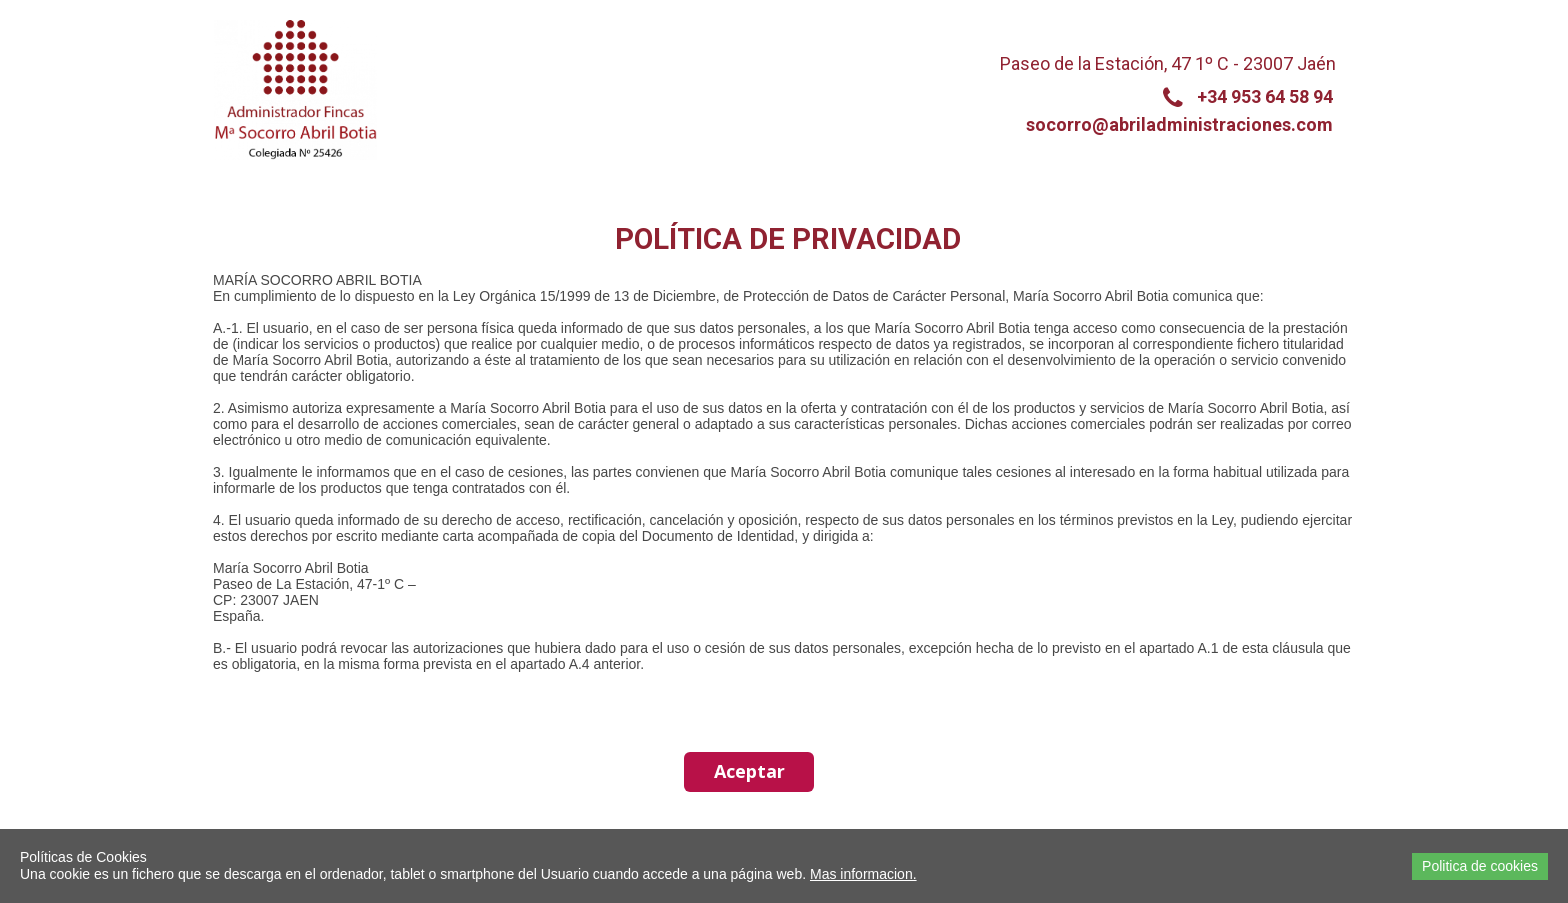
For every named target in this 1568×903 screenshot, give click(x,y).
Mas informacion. (863, 874)
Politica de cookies (1480, 866)
